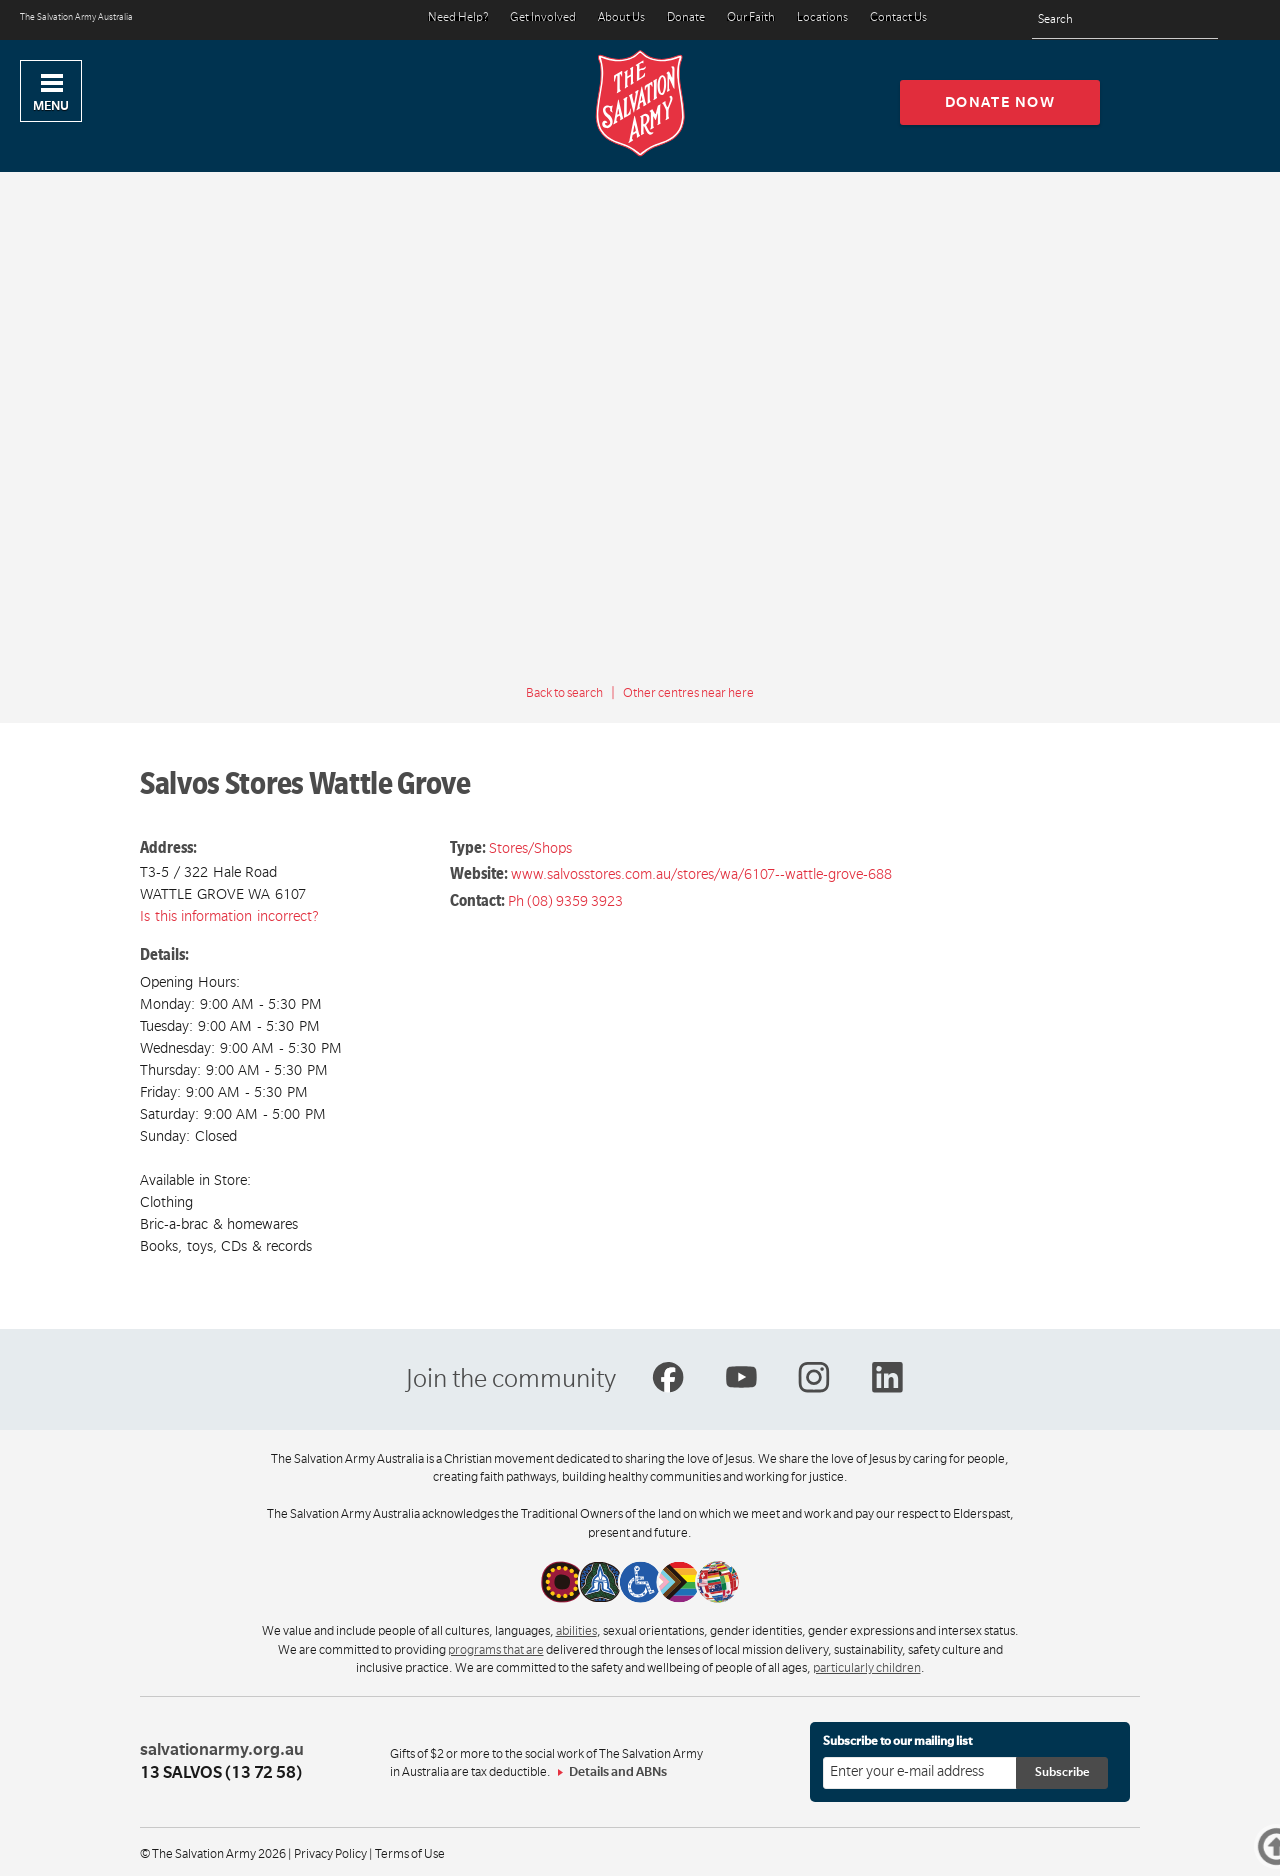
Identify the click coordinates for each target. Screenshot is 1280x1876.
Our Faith (751, 18)
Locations (822, 18)
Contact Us (898, 18)
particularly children (867, 1668)
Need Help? (458, 18)
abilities (576, 1631)
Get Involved (543, 18)
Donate (686, 18)
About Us (621, 18)
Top (1248, 1850)
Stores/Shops (530, 848)
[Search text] (1125, 20)
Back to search (564, 693)
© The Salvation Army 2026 (213, 1854)
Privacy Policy (330, 1854)
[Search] (1197, 20)
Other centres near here (688, 693)
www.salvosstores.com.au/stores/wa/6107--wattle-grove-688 (701, 874)
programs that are (496, 1650)
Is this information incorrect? (229, 916)
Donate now (1000, 102)
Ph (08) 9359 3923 (565, 901)
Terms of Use (410, 1854)
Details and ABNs (618, 1772)
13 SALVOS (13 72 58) (221, 1773)
